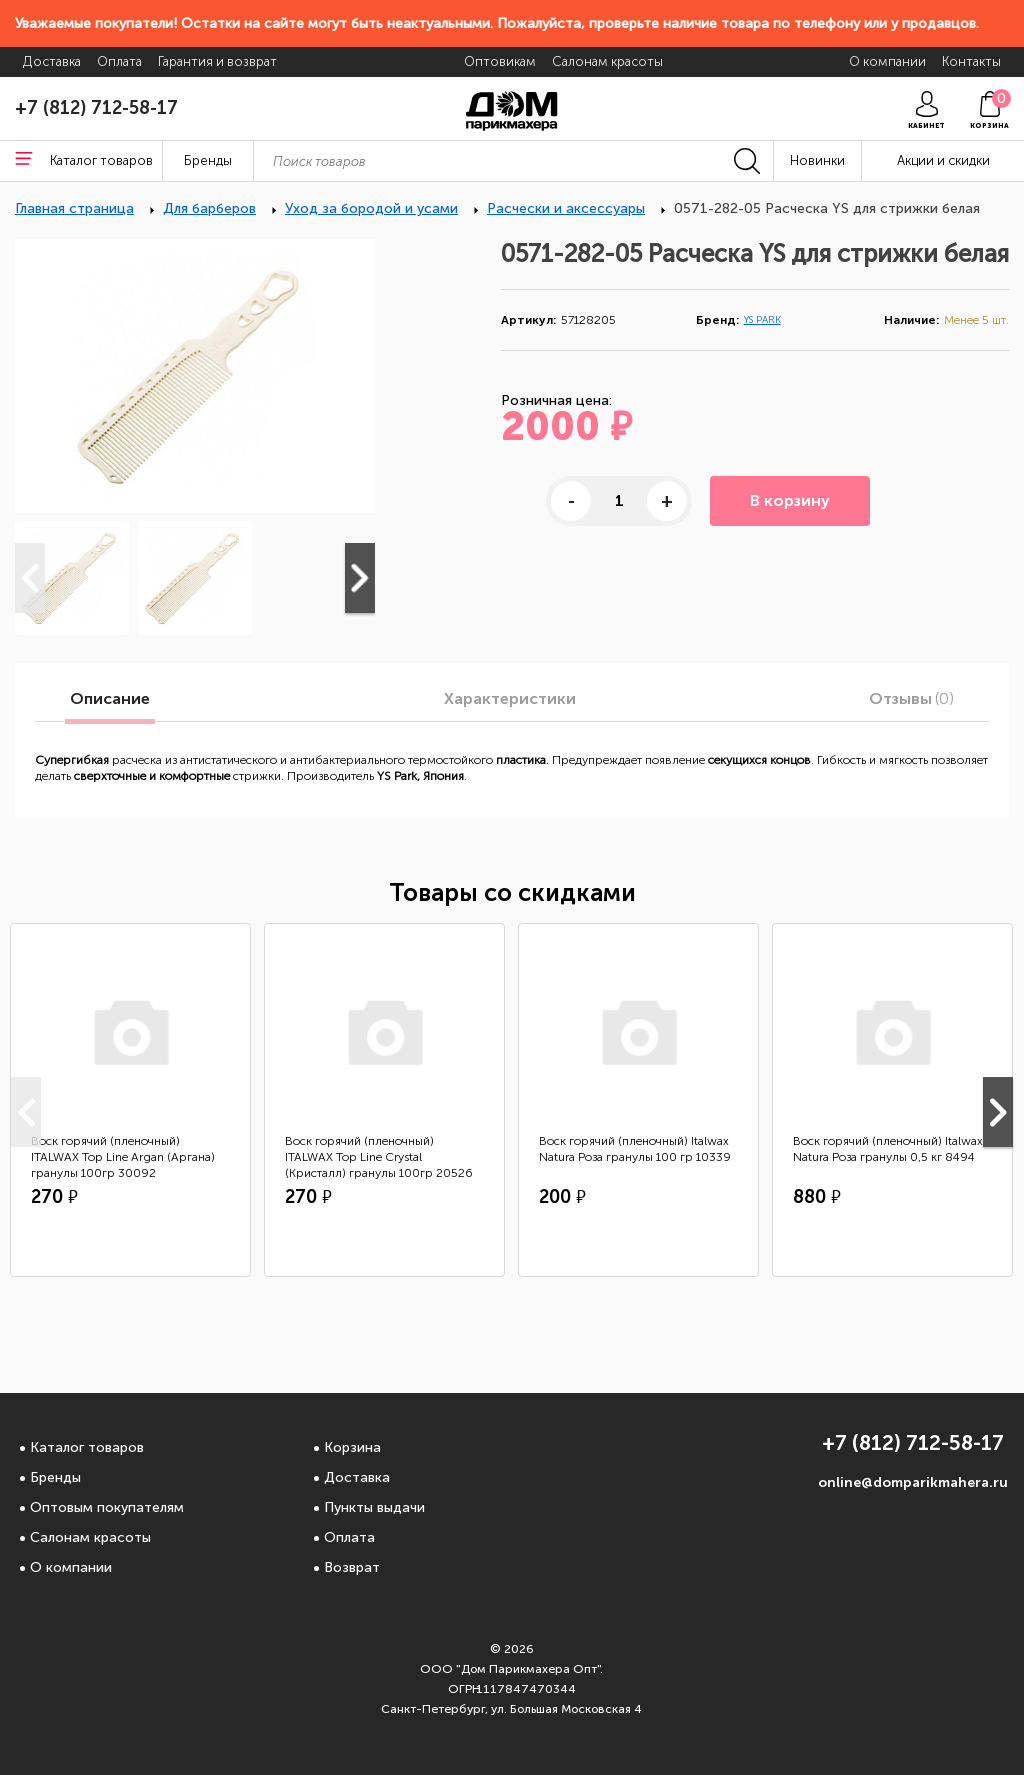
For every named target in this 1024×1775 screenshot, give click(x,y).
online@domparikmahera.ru (913, 1482)
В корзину (790, 500)
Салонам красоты (90, 1537)
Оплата (349, 1537)
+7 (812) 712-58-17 (96, 108)
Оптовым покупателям (107, 1507)
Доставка (357, 1477)
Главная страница (74, 208)
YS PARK (762, 320)
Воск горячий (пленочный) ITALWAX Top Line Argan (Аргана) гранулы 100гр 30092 (123, 1157)
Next (360, 578)
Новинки (817, 160)
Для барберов (209, 208)
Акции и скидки (943, 160)
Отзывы (911, 699)
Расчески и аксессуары (566, 208)
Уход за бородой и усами (371, 208)
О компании (71, 1567)
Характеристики (510, 699)
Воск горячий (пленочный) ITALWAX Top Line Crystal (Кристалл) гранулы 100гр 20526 (379, 1157)
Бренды (55, 1477)
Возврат (352, 1567)
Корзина (352, 1447)
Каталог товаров (87, 1447)
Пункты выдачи (374, 1507)
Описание (110, 699)
